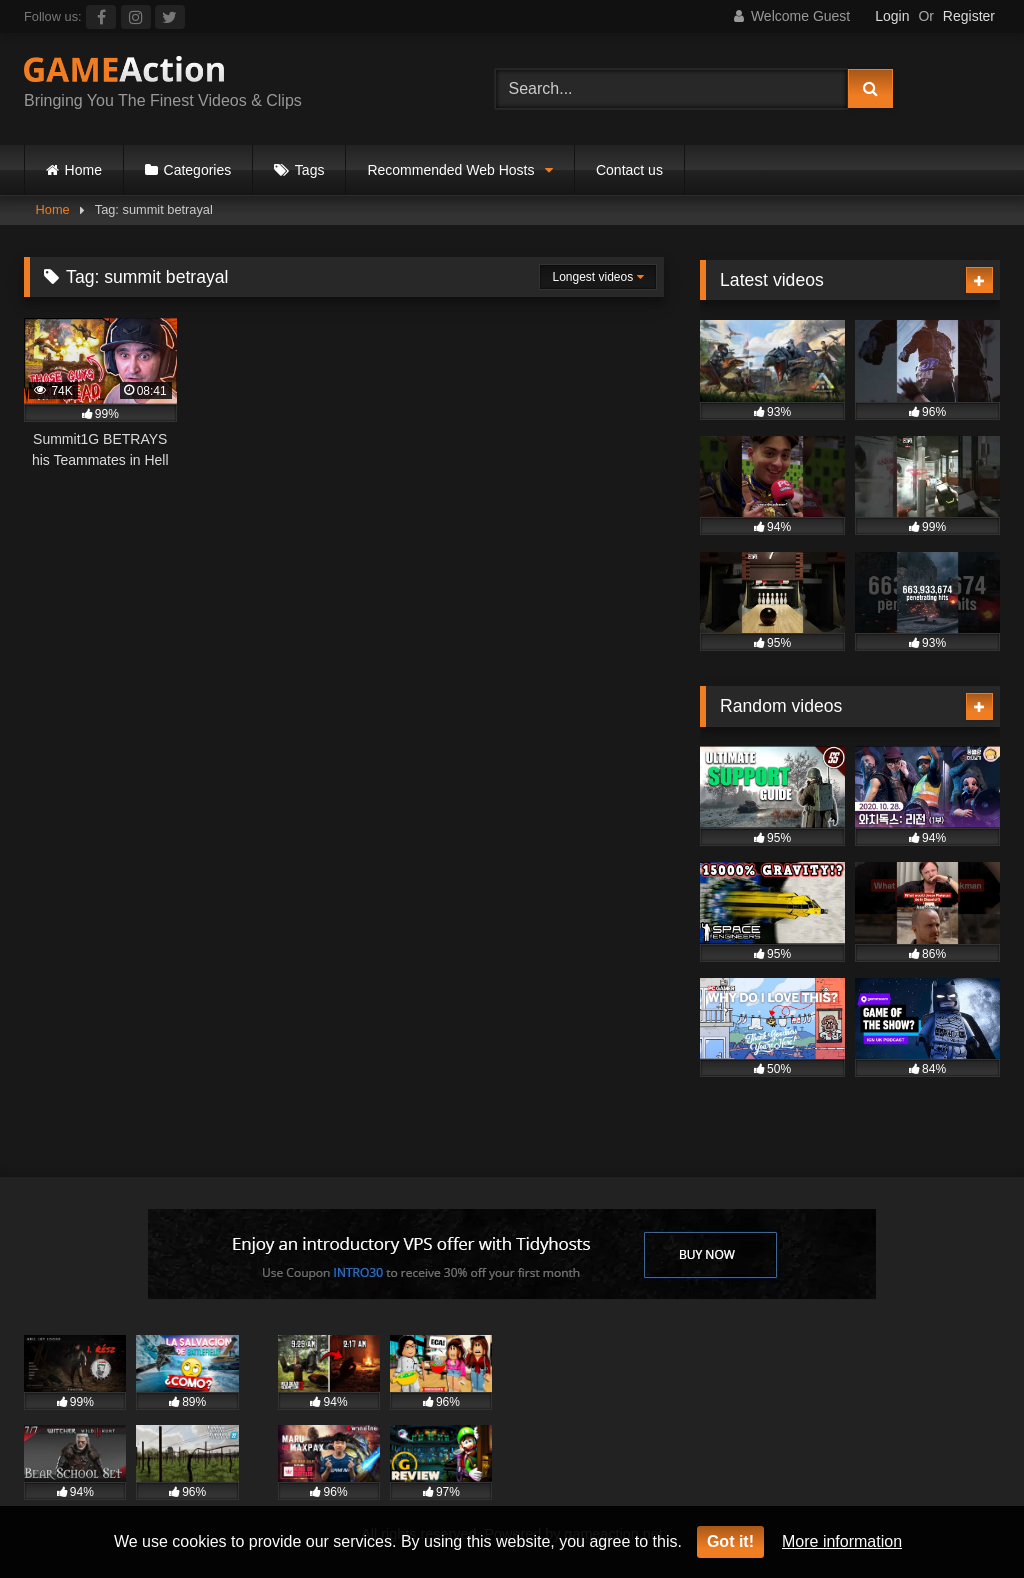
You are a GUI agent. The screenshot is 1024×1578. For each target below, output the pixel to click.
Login (892, 16)
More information (842, 1541)
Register (969, 16)
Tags (310, 170)
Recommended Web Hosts (450, 170)
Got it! (730, 1541)
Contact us (629, 170)
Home (83, 170)
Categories (198, 170)
